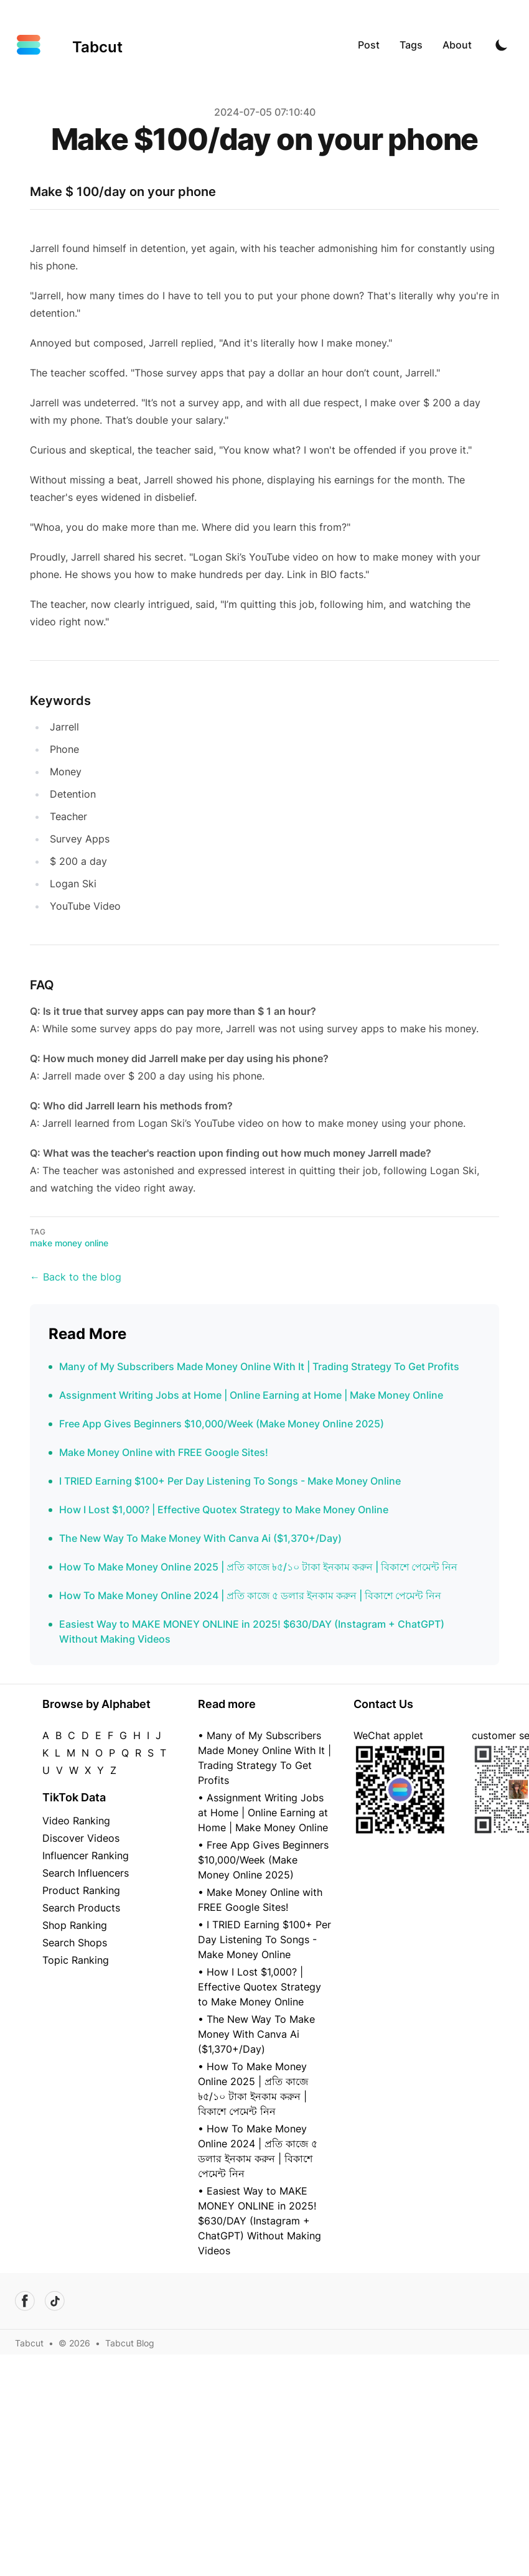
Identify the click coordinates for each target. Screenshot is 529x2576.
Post (369, 45)
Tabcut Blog (129, 2343)
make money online (69, 1243)
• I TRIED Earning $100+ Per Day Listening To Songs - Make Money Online (264, 1939)
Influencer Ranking (85, 1855)
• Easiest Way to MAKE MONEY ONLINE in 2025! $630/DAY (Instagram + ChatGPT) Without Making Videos (259, 2221)
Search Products (81, 1908)
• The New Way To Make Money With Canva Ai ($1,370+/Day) (256, 2034)
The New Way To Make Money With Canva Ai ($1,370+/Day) (200, 1538)
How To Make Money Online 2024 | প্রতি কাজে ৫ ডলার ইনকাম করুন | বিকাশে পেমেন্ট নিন (250, 1595)
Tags (411, 45)
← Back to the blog (75, 1277)
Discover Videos (80, 1838)
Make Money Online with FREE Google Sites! (163, 1452)
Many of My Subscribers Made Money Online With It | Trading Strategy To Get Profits (259, 1366)
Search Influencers (85, 1873)
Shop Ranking (74, 1925)
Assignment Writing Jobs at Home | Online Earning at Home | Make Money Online (251, 1395)
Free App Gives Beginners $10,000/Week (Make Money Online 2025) (221, 1423)
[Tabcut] (69, 45)
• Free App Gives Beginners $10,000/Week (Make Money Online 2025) (263, 1860)
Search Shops (74, 1942)
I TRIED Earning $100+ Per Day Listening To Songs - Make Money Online (230, 1481)
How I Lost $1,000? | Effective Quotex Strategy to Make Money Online (223, 1509)
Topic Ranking (75, 1960)
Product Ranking (81, 1890)
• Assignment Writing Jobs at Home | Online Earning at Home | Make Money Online (263, 1812)
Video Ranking (76, 1820)
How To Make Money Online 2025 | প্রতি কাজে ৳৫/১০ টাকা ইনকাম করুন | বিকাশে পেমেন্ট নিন (258, 1567)
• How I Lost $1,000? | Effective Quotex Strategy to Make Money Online (259, 1987)
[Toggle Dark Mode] (502, 45)
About (457, 45)
